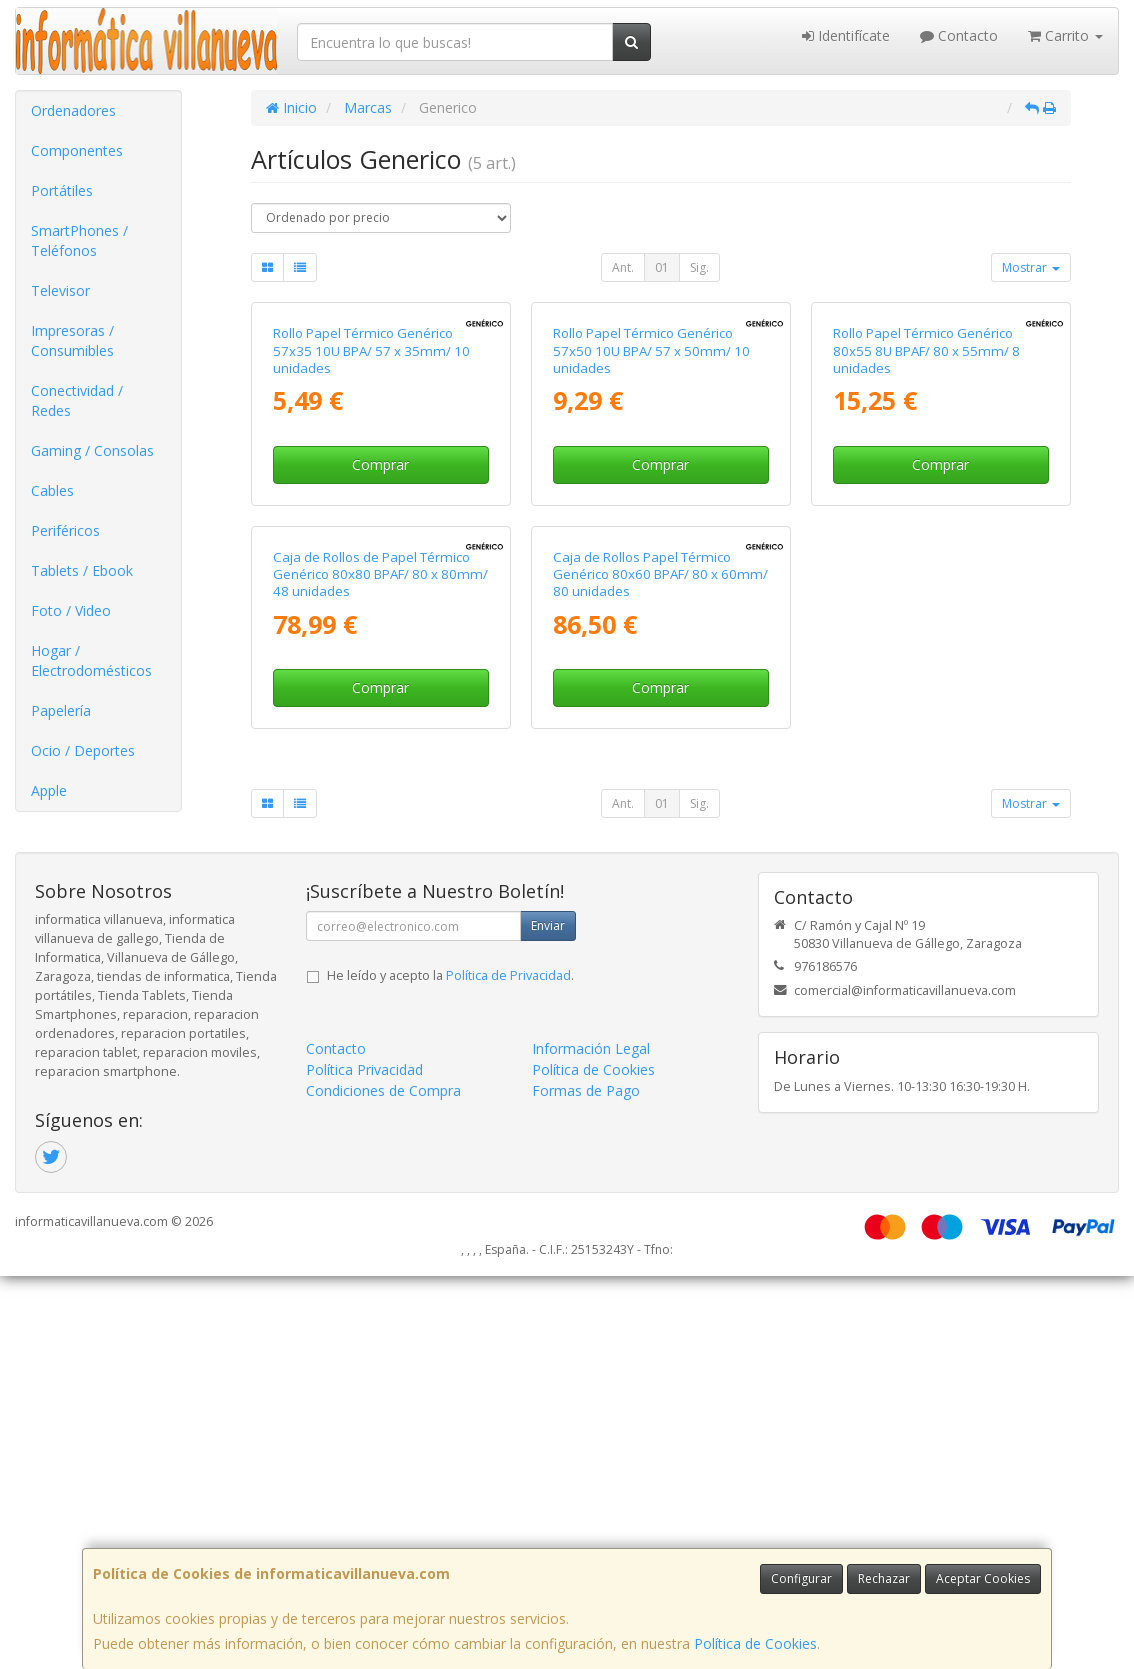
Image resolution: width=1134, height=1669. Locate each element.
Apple (49, 790)
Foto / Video (71, 610)
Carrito (1065, 35)
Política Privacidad (364, 1463)
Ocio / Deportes (83, 750)
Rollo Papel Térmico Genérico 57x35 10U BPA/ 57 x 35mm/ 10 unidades (371, 551)
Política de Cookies (755, 1643)
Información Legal (591, 1442)
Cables (52, 490)
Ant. (623, 267)
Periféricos (65, 530)
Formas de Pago (586, 1484)
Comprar (380, 665)
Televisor (60, 290)
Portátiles (62, 190)
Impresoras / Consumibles (72, 340)
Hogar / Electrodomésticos (91, 660)
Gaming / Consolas (92, 450)
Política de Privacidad (508, 1369)
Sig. (699, 267)
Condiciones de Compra (383, 1484)
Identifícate (846, 35)
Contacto (959, 35)
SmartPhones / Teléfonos (79, 240)
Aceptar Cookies (983, 1578)
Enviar (548, 1319)
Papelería (61, 710)
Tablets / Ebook (82, 570)
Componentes (77, 150)
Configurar (801, 1578)
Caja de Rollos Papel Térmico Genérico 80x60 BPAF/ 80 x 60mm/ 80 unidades (660, 975)
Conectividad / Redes (77, 400)
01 (662, 267)
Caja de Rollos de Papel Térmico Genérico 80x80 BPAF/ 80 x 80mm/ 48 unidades (380, 975)
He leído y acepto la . (450, 1369)
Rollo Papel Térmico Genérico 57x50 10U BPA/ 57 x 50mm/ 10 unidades (651, 551)
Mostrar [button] (1031, 267)
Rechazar (884, 1578)
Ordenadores (73, 110)
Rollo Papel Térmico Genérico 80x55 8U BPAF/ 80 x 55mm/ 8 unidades (926, 551)
